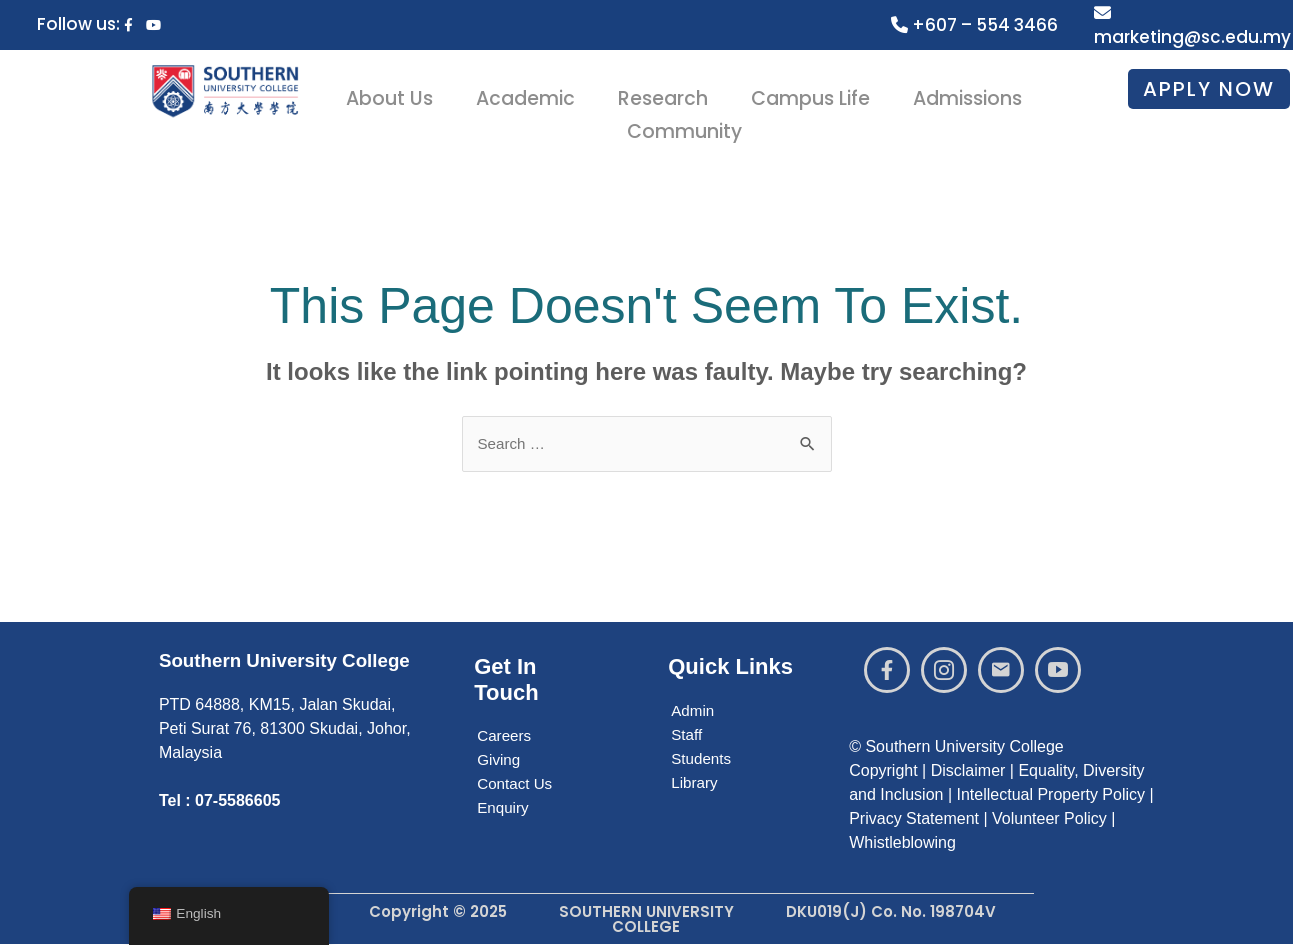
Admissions (961, 95)
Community (688, 119)
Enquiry (504, 808)
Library (695, 783)
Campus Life (809, 95)
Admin (693, 711)
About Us (403, 95)
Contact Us (516, 784)
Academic (534, 95)
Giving (499, 760)
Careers (505, 736)
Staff (687, 735)
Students (702, 759)
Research (666, 95)
